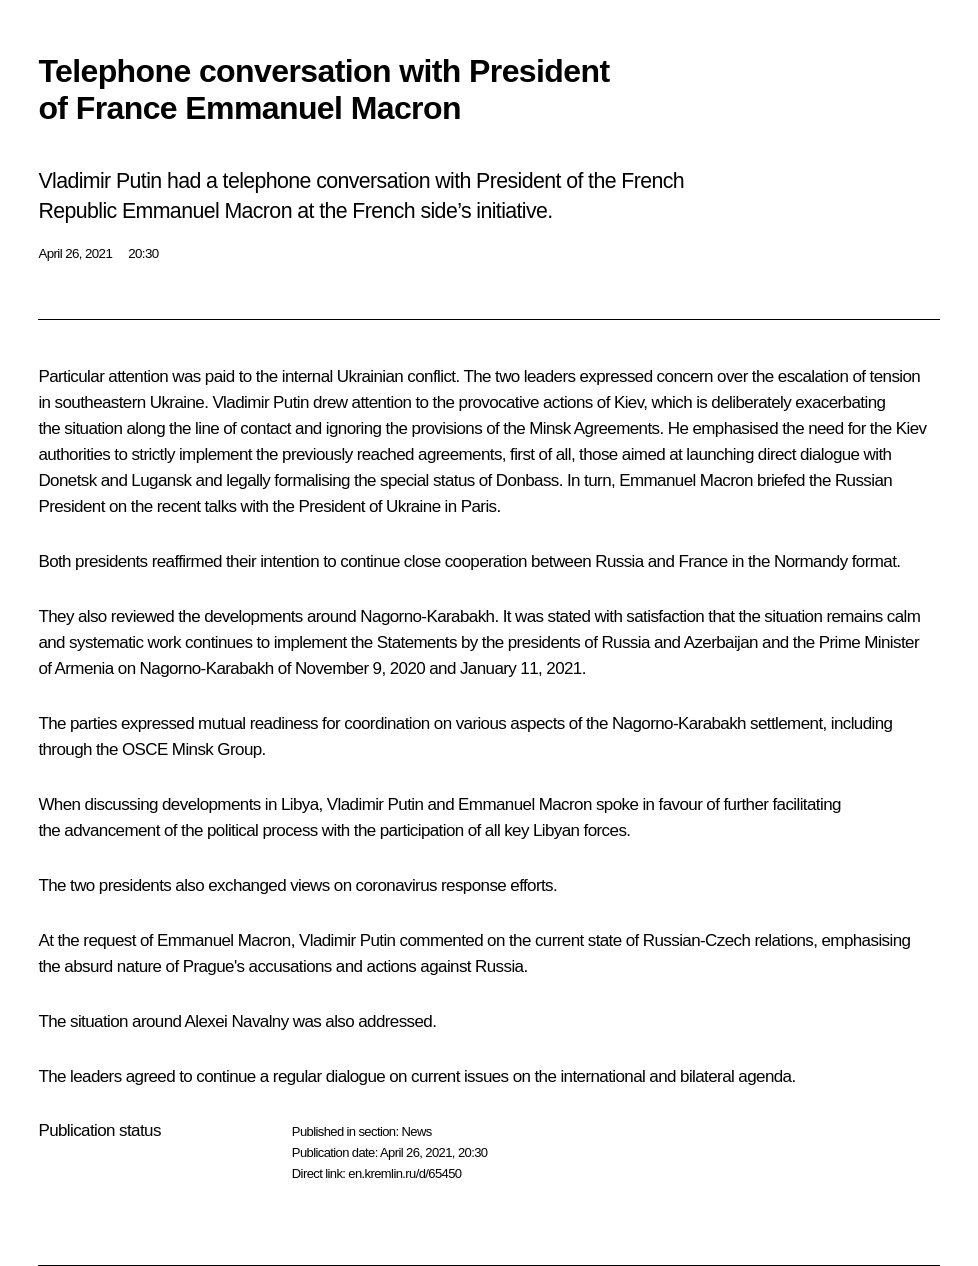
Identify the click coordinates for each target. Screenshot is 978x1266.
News (416, 1131)
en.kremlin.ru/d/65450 (404, 1173)
